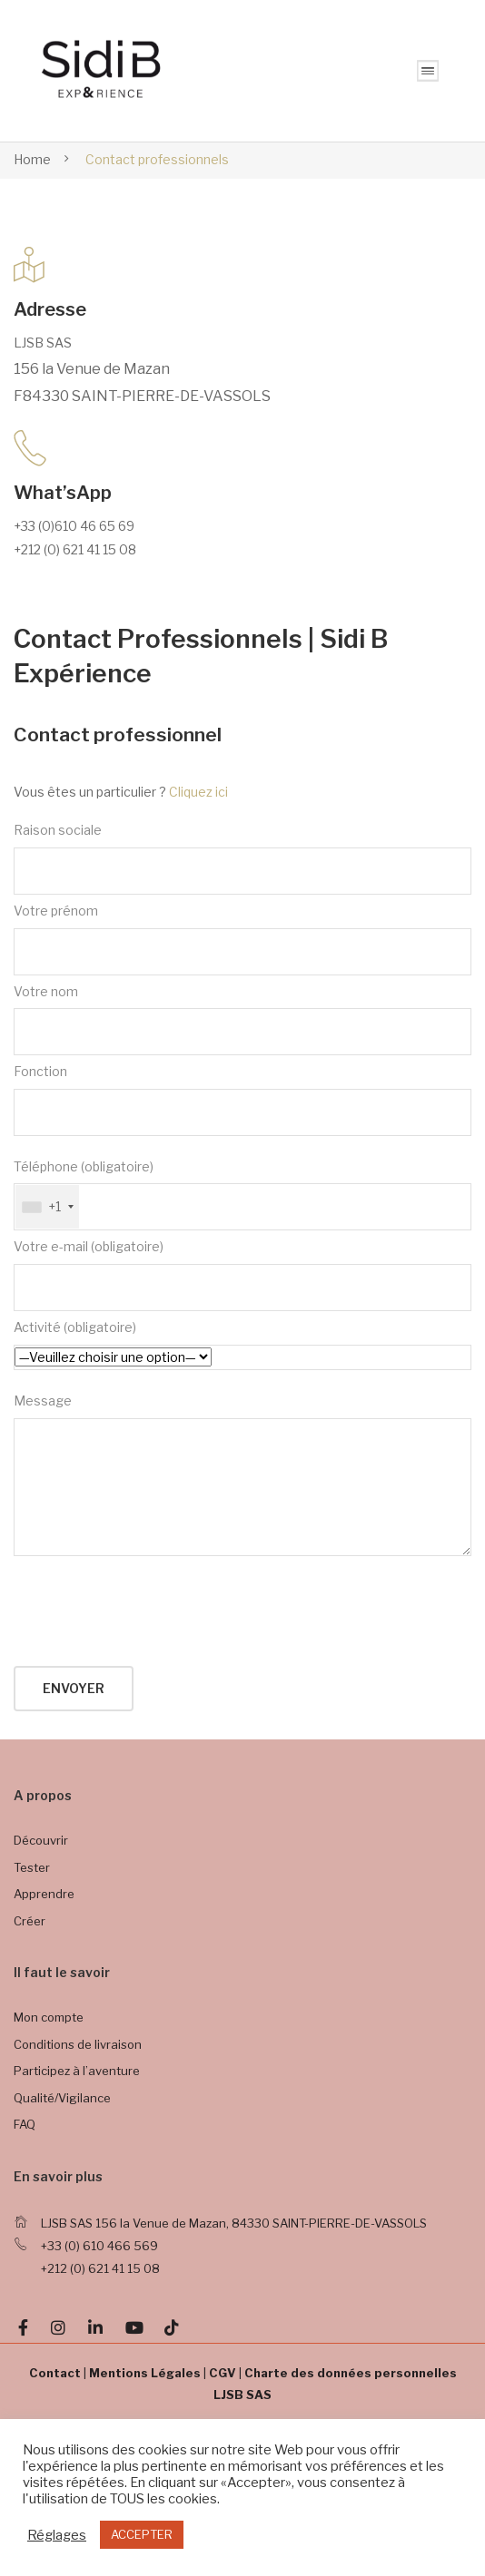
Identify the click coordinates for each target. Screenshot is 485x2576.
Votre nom (242, 1020)
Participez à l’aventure (77, 2070)
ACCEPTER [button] (142, 2534)
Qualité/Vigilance (62, 2098)
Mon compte (49, 2017)
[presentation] (152, 1612)
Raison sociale (242, 858)
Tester (32, 1867)
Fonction (242, 1099)
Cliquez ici (198, 791)
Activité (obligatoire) (242, 1344)
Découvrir (41, 1840)
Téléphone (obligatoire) (242, 1195)
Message (242, 1474)
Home (32, 159)
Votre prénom (242, 939)
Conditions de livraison (78, 2044)
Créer (29, 1921)
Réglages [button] (56, 2535)
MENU (428, 71)
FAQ (24, 2124)
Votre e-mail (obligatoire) (242, 1275)
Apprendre (44, 1893)
